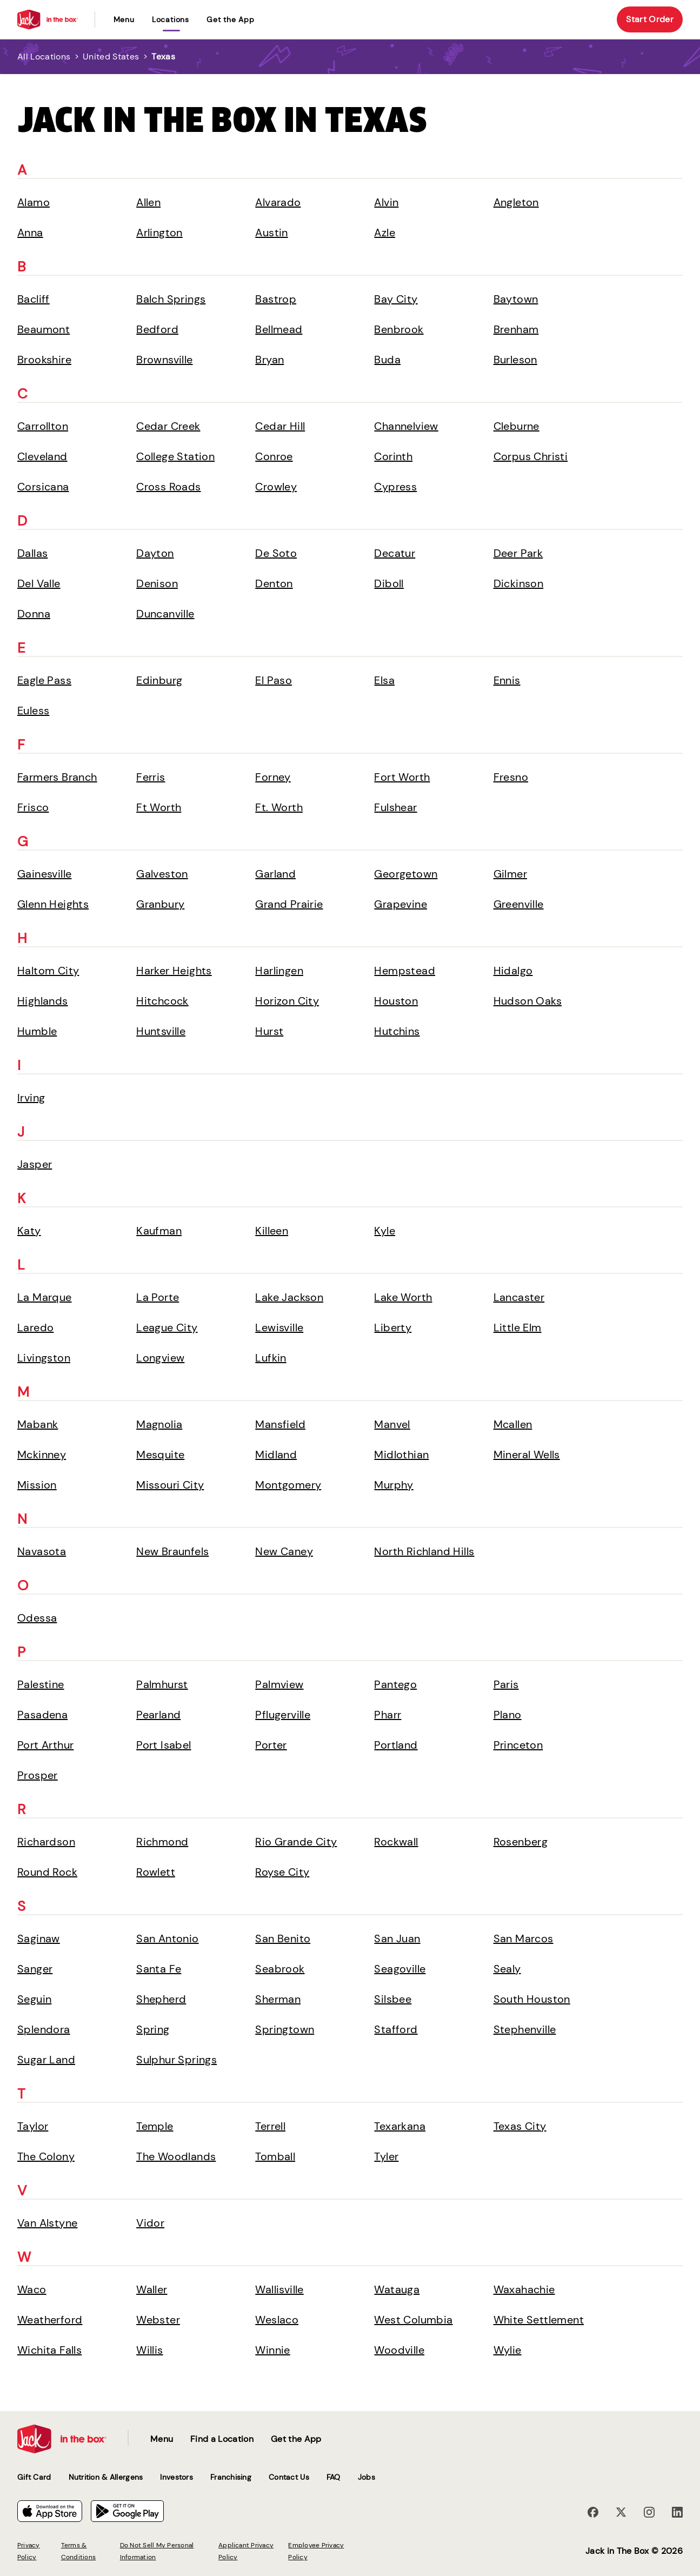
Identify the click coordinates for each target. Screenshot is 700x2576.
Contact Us (289, 2477)
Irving (31, 1098)
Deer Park (518, 553)
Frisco (33, 807)
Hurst (269, 1031)
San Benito (282, 1938)
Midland (276, 1455)
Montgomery (288, 1485)
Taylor (32, 2126)
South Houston (532, 1999)
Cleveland (42, 456)
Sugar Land (46, 2060)
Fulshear (395, 807)
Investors (176, 2477)
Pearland (158, 1715)
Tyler (386, 2156)
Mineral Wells (527, 1455)
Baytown (516, 299)
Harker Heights (174, 971)
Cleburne (516, 426)
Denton (273, 583)
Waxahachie (524, 2289)
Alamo (33, 202)
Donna (33, 614)
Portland (395, 1745)
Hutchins (396, 1031)
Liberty (392, 1327)
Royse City (282, 1872)
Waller (151, 2289)
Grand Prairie (289, 904)
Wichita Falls (49, 2350)
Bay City (395, 299)
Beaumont (43, 329)
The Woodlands (176, 2156)
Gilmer (510, 874)
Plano (508, 1715)
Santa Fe (158, 1969)
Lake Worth (403, 1297)
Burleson (515, 360)
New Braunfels (172, 1551)
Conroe (273, 456)
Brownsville (164, 360)
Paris (506, 1684)
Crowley (276, 487)
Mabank (37, 1424)
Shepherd (161, 1999)
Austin (271, 232)
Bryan (269, 360)
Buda (387, 360)
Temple (154, 2126)
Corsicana (43, 487)
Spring (152, 2029)
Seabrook (279, 1969)
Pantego (395, 1684)
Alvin (386, 202)
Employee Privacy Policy (316, 2551)
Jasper (34, 1164)
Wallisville (279, 2289)
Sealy (507, 1969)
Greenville (519, 904)
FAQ (333, 2477)
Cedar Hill (280, 426)
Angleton (516, 202)
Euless (33, 710)
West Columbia (413, 2320)
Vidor (150, 2223)
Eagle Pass (44, 680)
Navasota (41, 1551)
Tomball (275, 2156)
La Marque (44, 1297)
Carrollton (42, 426)
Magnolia (159, 1424)
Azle (384, 232)
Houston (396, 1001)
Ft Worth (158, 807)
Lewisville (279, 1327)
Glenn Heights (53, 904)
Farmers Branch (57, 777)
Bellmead (278, 329)
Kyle (384, 1231)
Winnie (272, 2350)
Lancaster (519, 1297)
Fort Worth (402, 777)
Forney (272, 777)
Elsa (384, 680)
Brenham (516, 329)
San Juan (397, 1938)
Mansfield (280, 1424)
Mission (37, 1485)
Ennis (507, 680)
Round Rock (47, 1872)
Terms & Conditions (78, 2551)
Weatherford (49, 2320)
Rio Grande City (296, 1842)
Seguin (34, 1999)
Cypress (395, 487)
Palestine (40, 1684)
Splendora (43, 2029)
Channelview (406, 426)
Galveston (162, 874)
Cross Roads (168, 487)
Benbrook (398, 329)
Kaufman (159, 1231)
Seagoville (399, 1969)
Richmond (162, 1842)
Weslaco (276, 2320)
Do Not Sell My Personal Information (157, 2551)
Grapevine (400, 904)
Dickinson (519, 583)
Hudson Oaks (528, 1001)
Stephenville (525, 2029)
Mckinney (41, 1455)
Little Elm (518, 1327)
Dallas (32, 553)
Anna (30, 232)
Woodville (399, 2350)
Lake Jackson (289, 1297)
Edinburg (159, 680)
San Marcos (524, 1938)
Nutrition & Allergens (106, 2477)
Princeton (518, 1745)
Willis (149, 2350)
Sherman (278, 1999)
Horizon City (287, 1001)
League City (166, 1327)
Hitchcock (162, 1001)
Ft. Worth (279, 807)
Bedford (157, 329)
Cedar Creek (168, 426)
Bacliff (33, 299)
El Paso (273, 680)
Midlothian (401, 1455)
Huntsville (160, 1031)
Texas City (520, 2126)
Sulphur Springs (176, 2060)
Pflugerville (282, 1715)
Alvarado (278, 202)
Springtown (284, 2029)
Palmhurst (162, 1684)
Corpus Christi (531, 456)
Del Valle (39, 583)
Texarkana (399, 2126)
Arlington (159, 232)
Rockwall (396, 1842)
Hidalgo (513, 971)
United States (111, 56)
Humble (37, 1031)
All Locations (43, 56)
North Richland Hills (424, 1551)
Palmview (279, 1684)
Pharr (387, 1715)
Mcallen (513, 1424)
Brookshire (44, 360)
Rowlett (155, 1872)
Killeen (271, 1231)
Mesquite (160, 1455)
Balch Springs (170, 299)
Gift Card (34, 2477)
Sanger (34, 1969)
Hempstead (404, 971)
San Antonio (167, 1938)
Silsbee (392, 1999)
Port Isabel (163, 1745)
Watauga (396, 2289)
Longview (160, 1358)
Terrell (270, 2126)
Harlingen (279, 971)
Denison (157, 583)
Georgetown (405, 874)
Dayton (155, 553)
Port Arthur (45, 1745)
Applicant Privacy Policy (246, 2551)
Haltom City (48, 971)
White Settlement (539, 2320)
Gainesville (44, 874)
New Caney (284, 1551)
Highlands (42, 1001)
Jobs (366, 2477)
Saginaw (38, 1938)
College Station (175, 456)
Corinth (393, 456)
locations (170, 19)
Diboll (388, 583)
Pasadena (42, 1715)
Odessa (37, 1618)
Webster (158, 2320)
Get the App (230, 19)
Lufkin (270, 1358)
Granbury (160, 904)
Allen (148, 202)
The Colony (46, 2156)
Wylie (508, 2350)
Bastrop (275, 299)
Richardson (46, 1842)
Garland (275, 874)
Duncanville (165, 614)
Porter (270, 1745)
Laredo (35, 1327)
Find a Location (222, 2439)
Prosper (37, 1775)
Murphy (393, 1485)
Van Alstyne (47, 2223)
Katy (29, 1231)
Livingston (43, 1358)
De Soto (276, 553)
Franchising (230, 2477)
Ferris (150, 777)
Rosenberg (521, 1842)
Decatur (394, 553)
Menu (124, 19)
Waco (31, 2289)
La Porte (157, 1297)
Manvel (392, 1424)
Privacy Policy (28, 2551)
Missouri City (170, 1485)
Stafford (395, 2029)
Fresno (511, 777)
